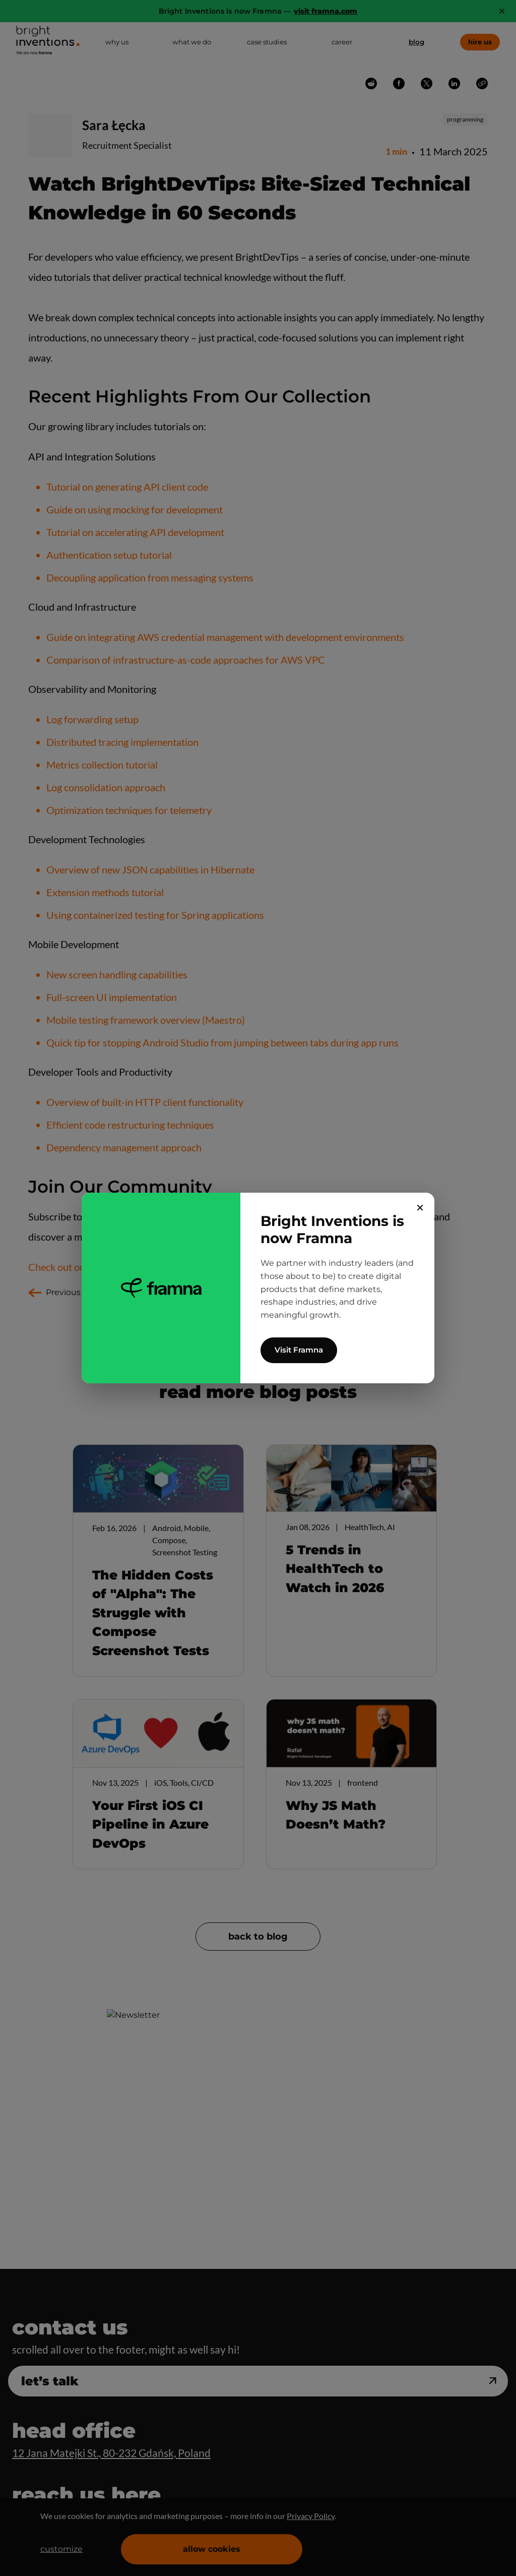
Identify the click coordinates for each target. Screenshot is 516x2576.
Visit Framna (299, 1350)
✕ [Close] (420, 1208)
